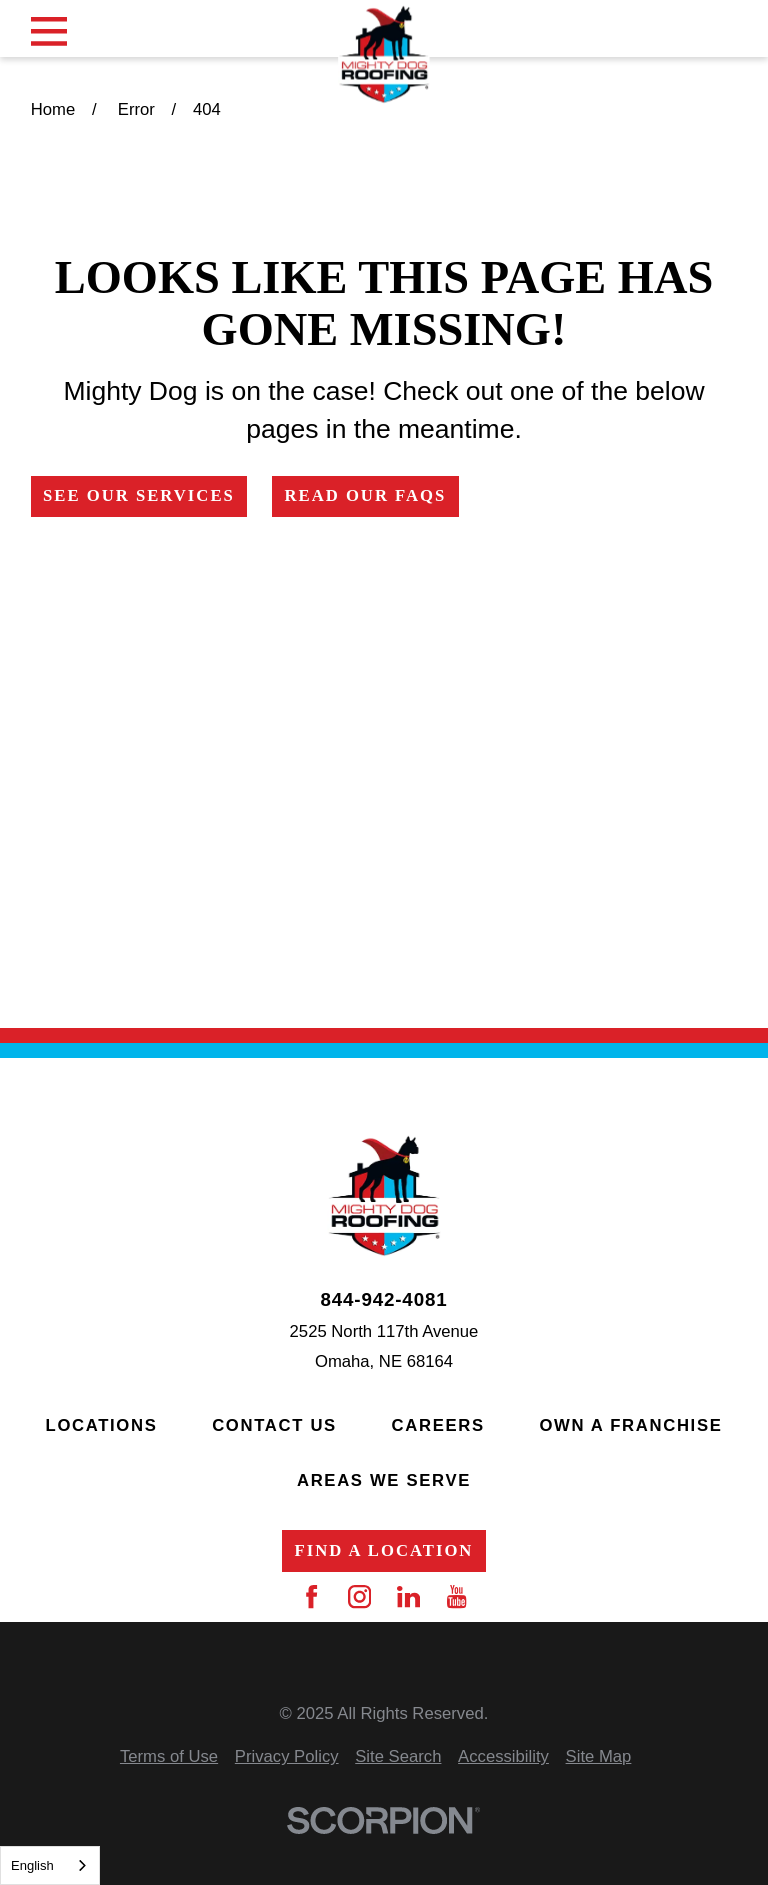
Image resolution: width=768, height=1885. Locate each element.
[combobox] (50, 1865)
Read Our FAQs (365, 495)
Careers (438, 1425)
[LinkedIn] (408, 1596)
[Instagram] (359, 1596)
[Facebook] (311, 1596)
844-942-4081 (383, 1300)
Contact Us (274, 1425)
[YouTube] (456, 1596)
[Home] (384, 54)
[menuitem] (169, 1757)
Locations (102, 1425)
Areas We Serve (384, 1480)
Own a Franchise (630, 1425)
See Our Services (139, 495)
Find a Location (384, 1550)
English (32, 1865)
